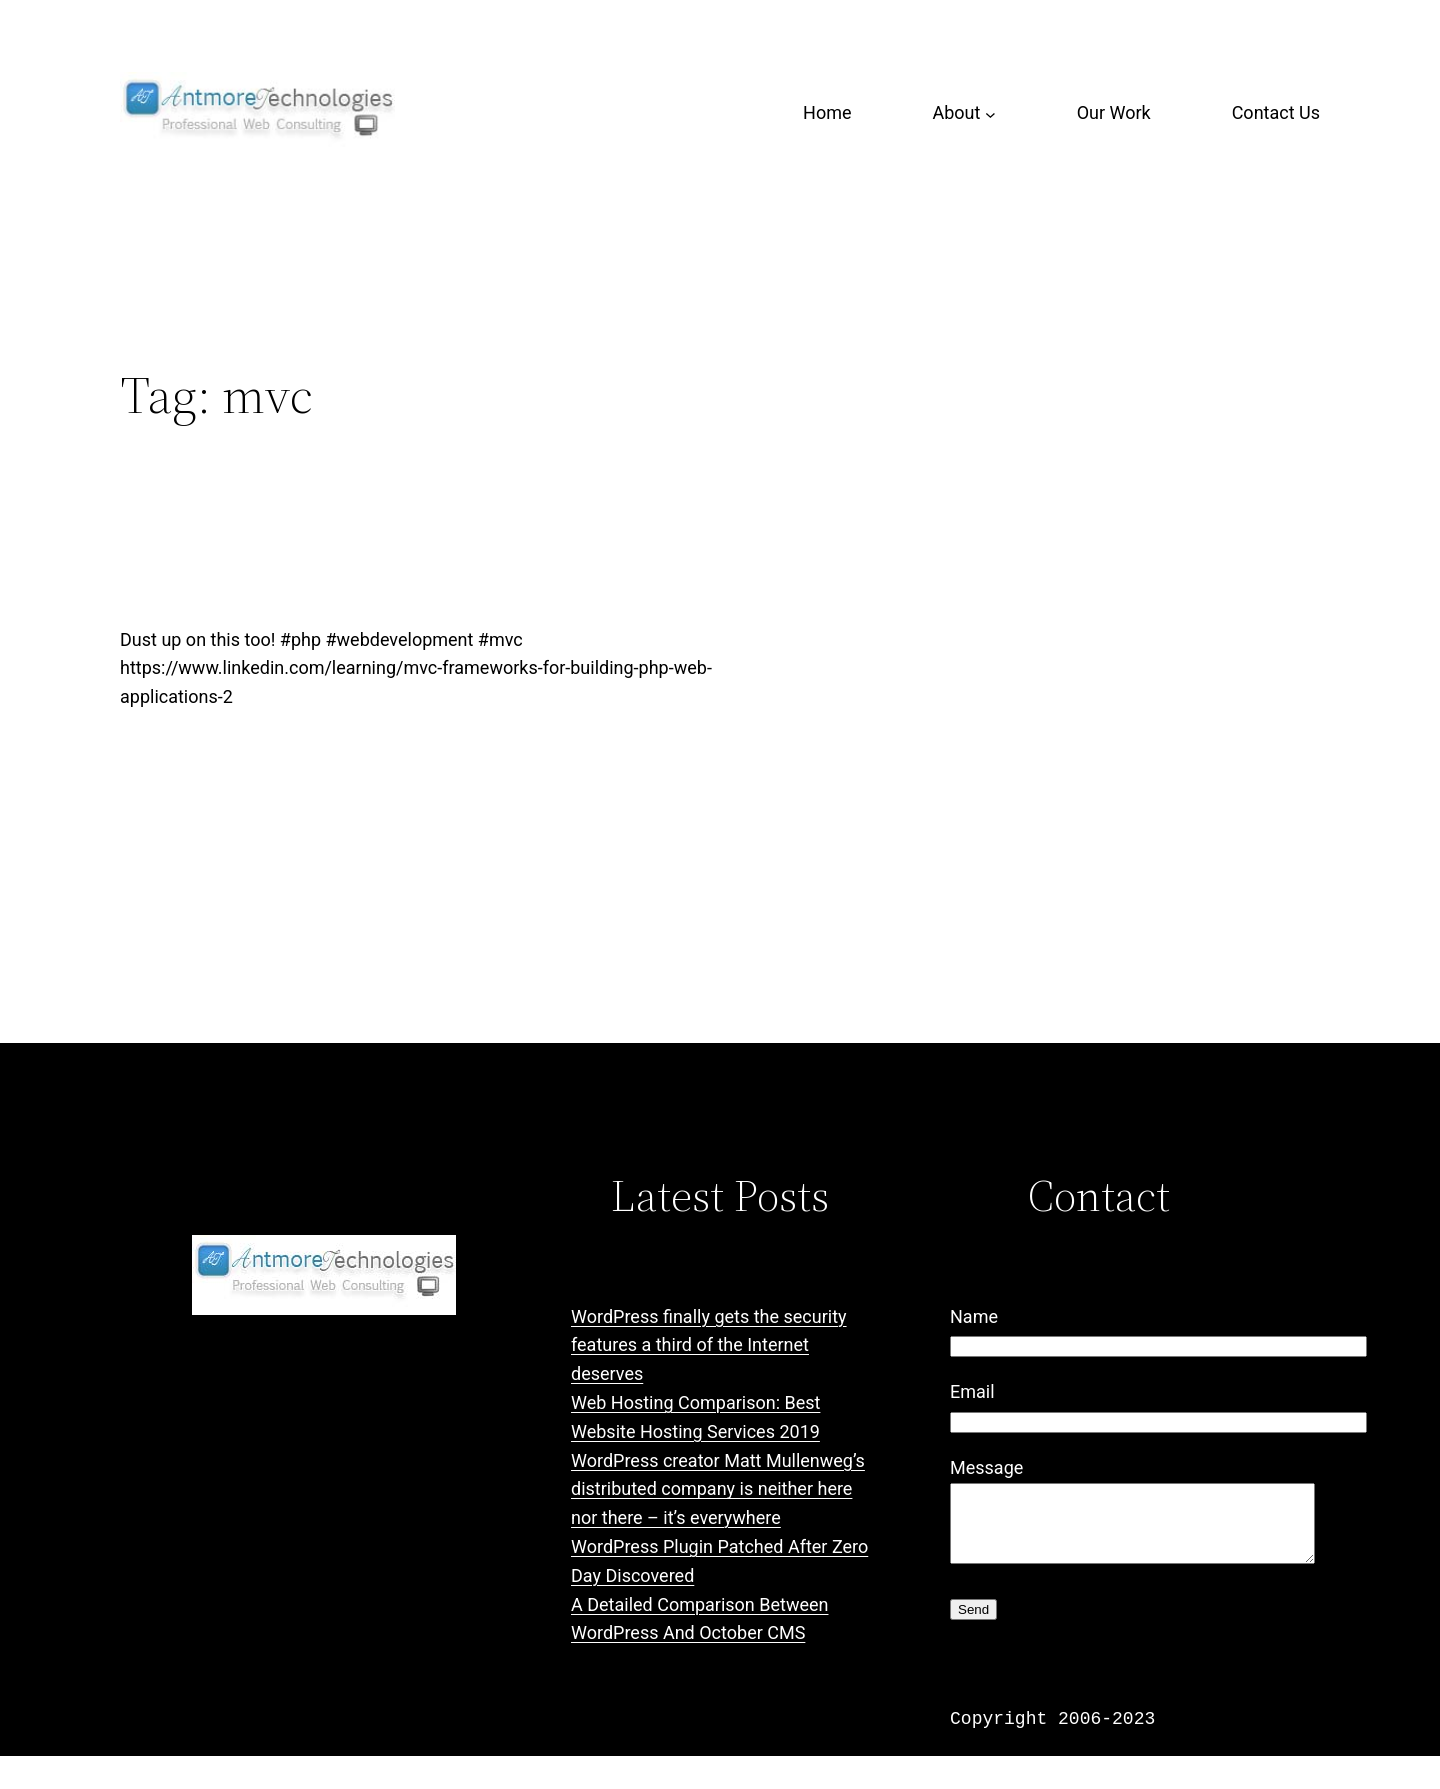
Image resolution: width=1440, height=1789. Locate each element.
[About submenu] (990, 113)
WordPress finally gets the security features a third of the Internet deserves (709, 1345)
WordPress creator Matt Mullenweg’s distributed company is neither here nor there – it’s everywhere (718, 1489)
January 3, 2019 (175, 805)
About (956, 112)
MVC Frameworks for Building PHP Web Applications (683, 553)
